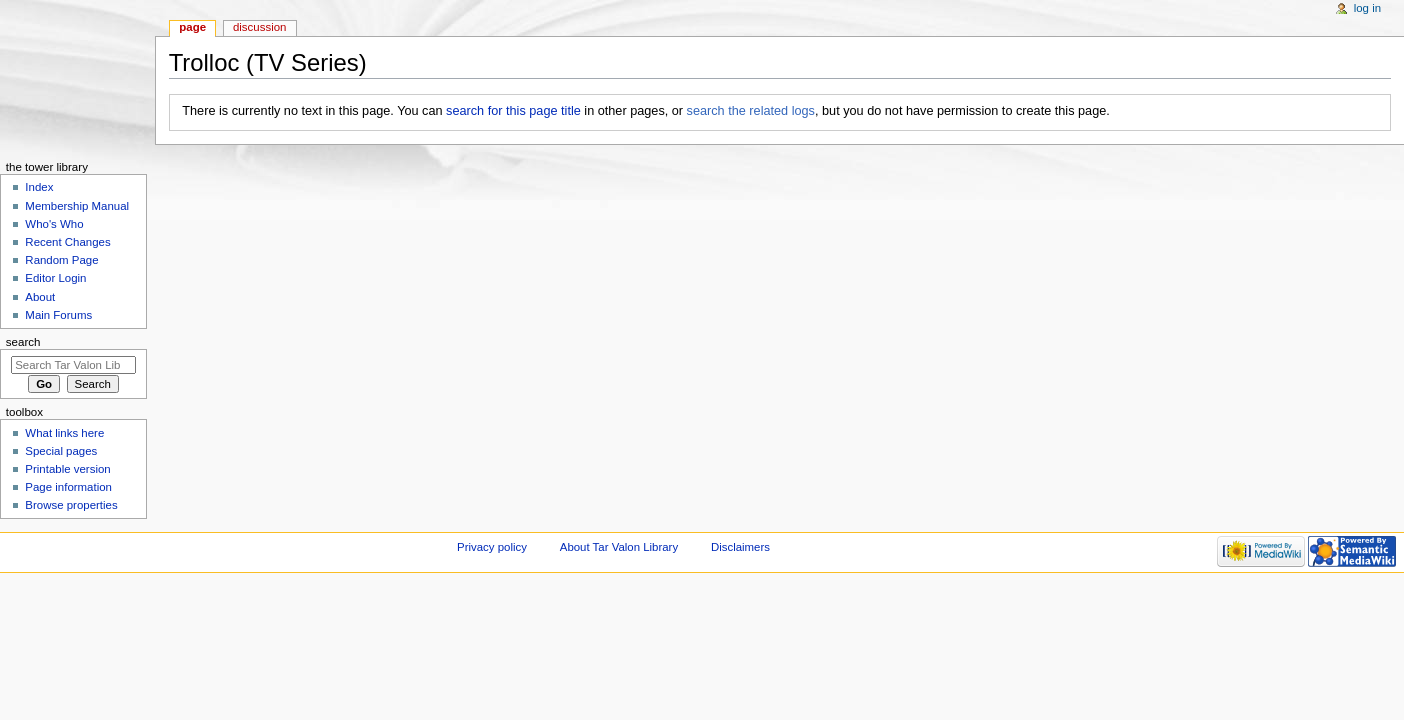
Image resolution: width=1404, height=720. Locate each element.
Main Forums (58, 315)
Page (192, 27)
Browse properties (71, 505)
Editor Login (55, 278)
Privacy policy (492, 547)
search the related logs (751, 111)
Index (39, 187)
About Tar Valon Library (619, 547)
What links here (64, 433)
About (40, 297)
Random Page (61, 260)
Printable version (67, 469)
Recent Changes (67, 242)
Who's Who (54, 224)
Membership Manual (77, 206)
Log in (1367, 8)
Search (23, 342)
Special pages (61, 451)
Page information (68, 487)
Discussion (259, 27)
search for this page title (513, 111)
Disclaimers (740, 547)
